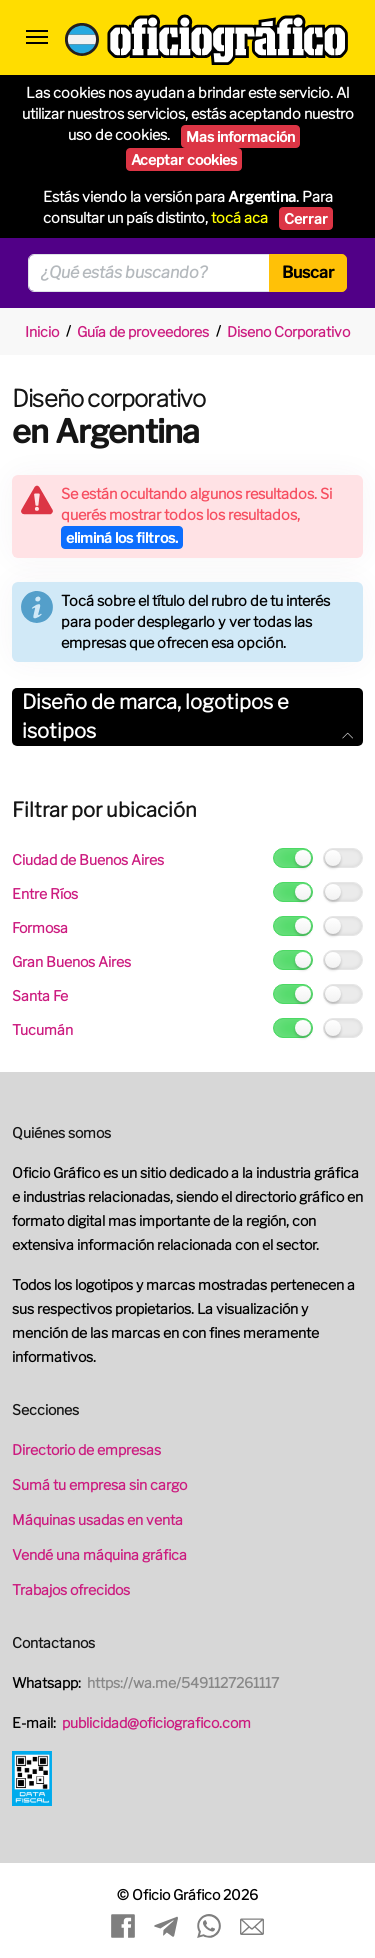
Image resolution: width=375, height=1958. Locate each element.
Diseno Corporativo (288, 331)
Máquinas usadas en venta (97, 1519)
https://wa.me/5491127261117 (183, 1682)
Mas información (240, 136)
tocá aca (239, 218)
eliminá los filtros (122, 537)
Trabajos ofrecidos (71, 1589)
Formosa (40, 927)
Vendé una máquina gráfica (99, 1554)
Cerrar (306, 218)
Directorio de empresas (86, 1449)
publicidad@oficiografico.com (156, 1722)
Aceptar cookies (184, 159)
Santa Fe (40, 995)
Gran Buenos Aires (71, 961)
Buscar (308, 272)
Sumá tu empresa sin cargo (99, 1484)
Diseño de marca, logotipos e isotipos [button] (187, 716)
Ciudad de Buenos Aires (88, 859)
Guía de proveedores (143, 331)
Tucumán (42, 1029)
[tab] (187, 717)
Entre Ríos (45, 893)
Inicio (42, 331)
